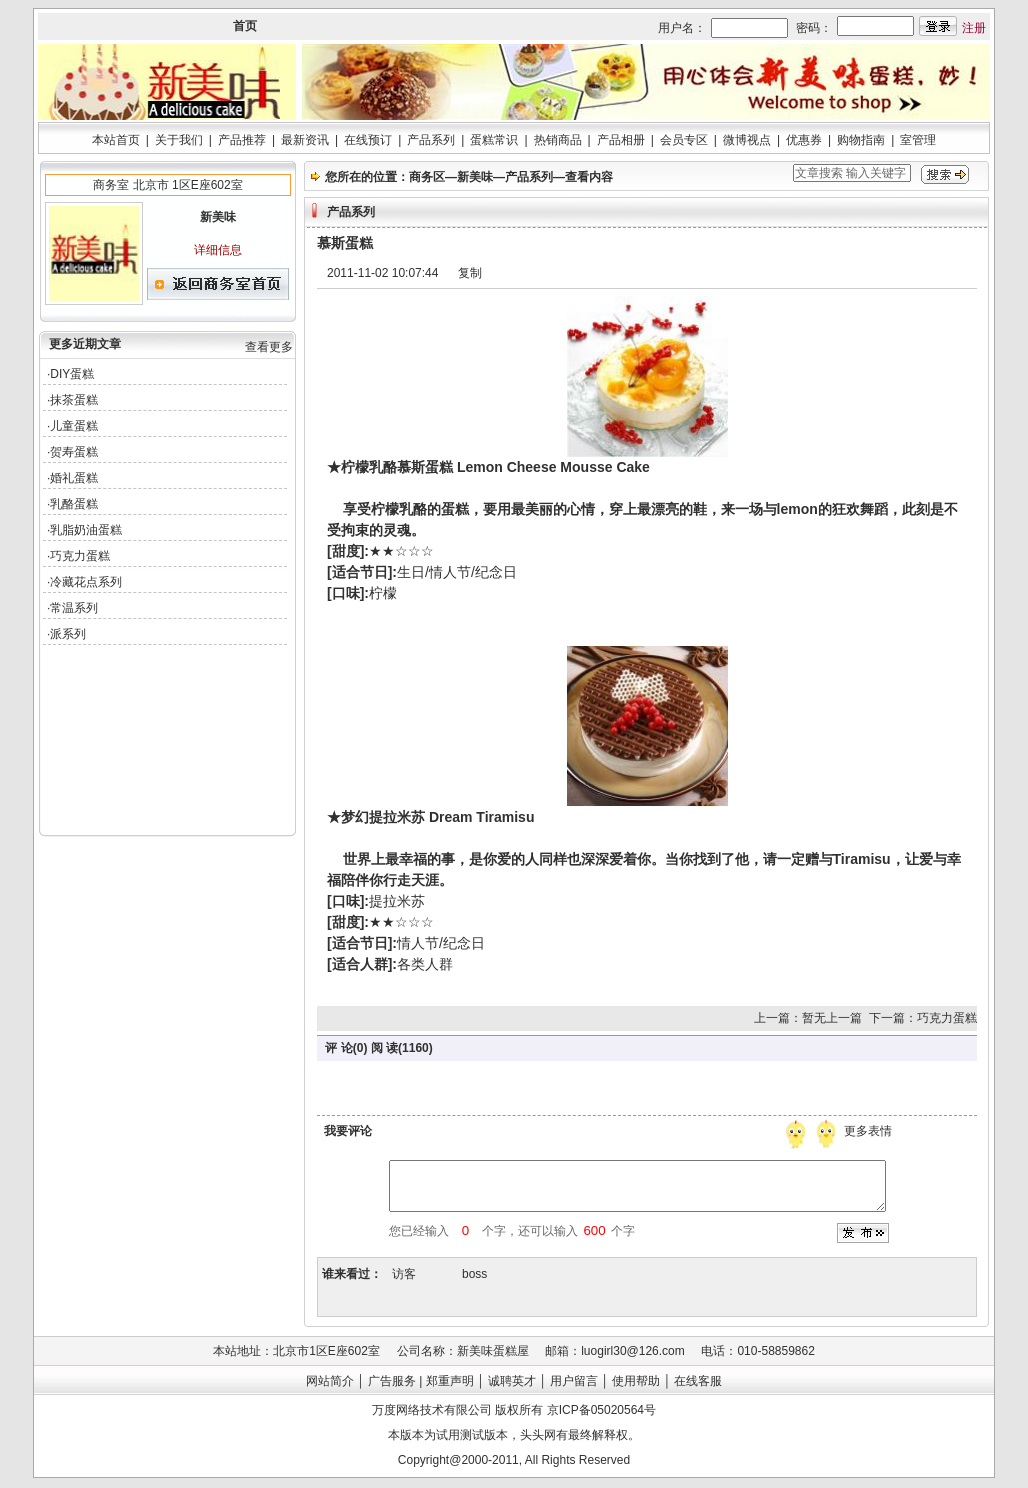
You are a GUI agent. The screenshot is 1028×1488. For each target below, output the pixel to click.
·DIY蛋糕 (70, 374)
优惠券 (804, 140)
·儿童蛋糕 (72, 426)
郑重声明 (450, 1381)
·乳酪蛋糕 (72, 504)
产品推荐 (242, 140)
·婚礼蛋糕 (72, 478)
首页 (245, 26)
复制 (470, 273)
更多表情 (870, 1131)
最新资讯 (305, 140)
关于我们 (179, 140)
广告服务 (392, 1381)
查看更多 (269, 347)
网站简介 (330, 1381)
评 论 (338, 1048)
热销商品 (558, 140)
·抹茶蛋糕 (72, 400)
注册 (974, 28)
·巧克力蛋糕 (78, 556)
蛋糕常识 (494, 140)
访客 (404, 1274)
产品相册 (621, 140)
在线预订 (368, 140)
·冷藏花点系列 (84, 582)
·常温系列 (72, 608)
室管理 (918, 140)
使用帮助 (636, 1381)
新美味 (475, 177)
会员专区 (684, 140)
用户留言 (574, 1381)
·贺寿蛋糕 (72, 452)
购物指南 (861, 140)
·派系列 (66, 634)
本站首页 (116, 140)
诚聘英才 (512, 1381)
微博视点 (747, 140)
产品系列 (431, 140)
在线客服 (698, 1381)
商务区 (427, 177)
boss (474, 1274)
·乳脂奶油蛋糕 (84, 530)
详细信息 (218, 250)
